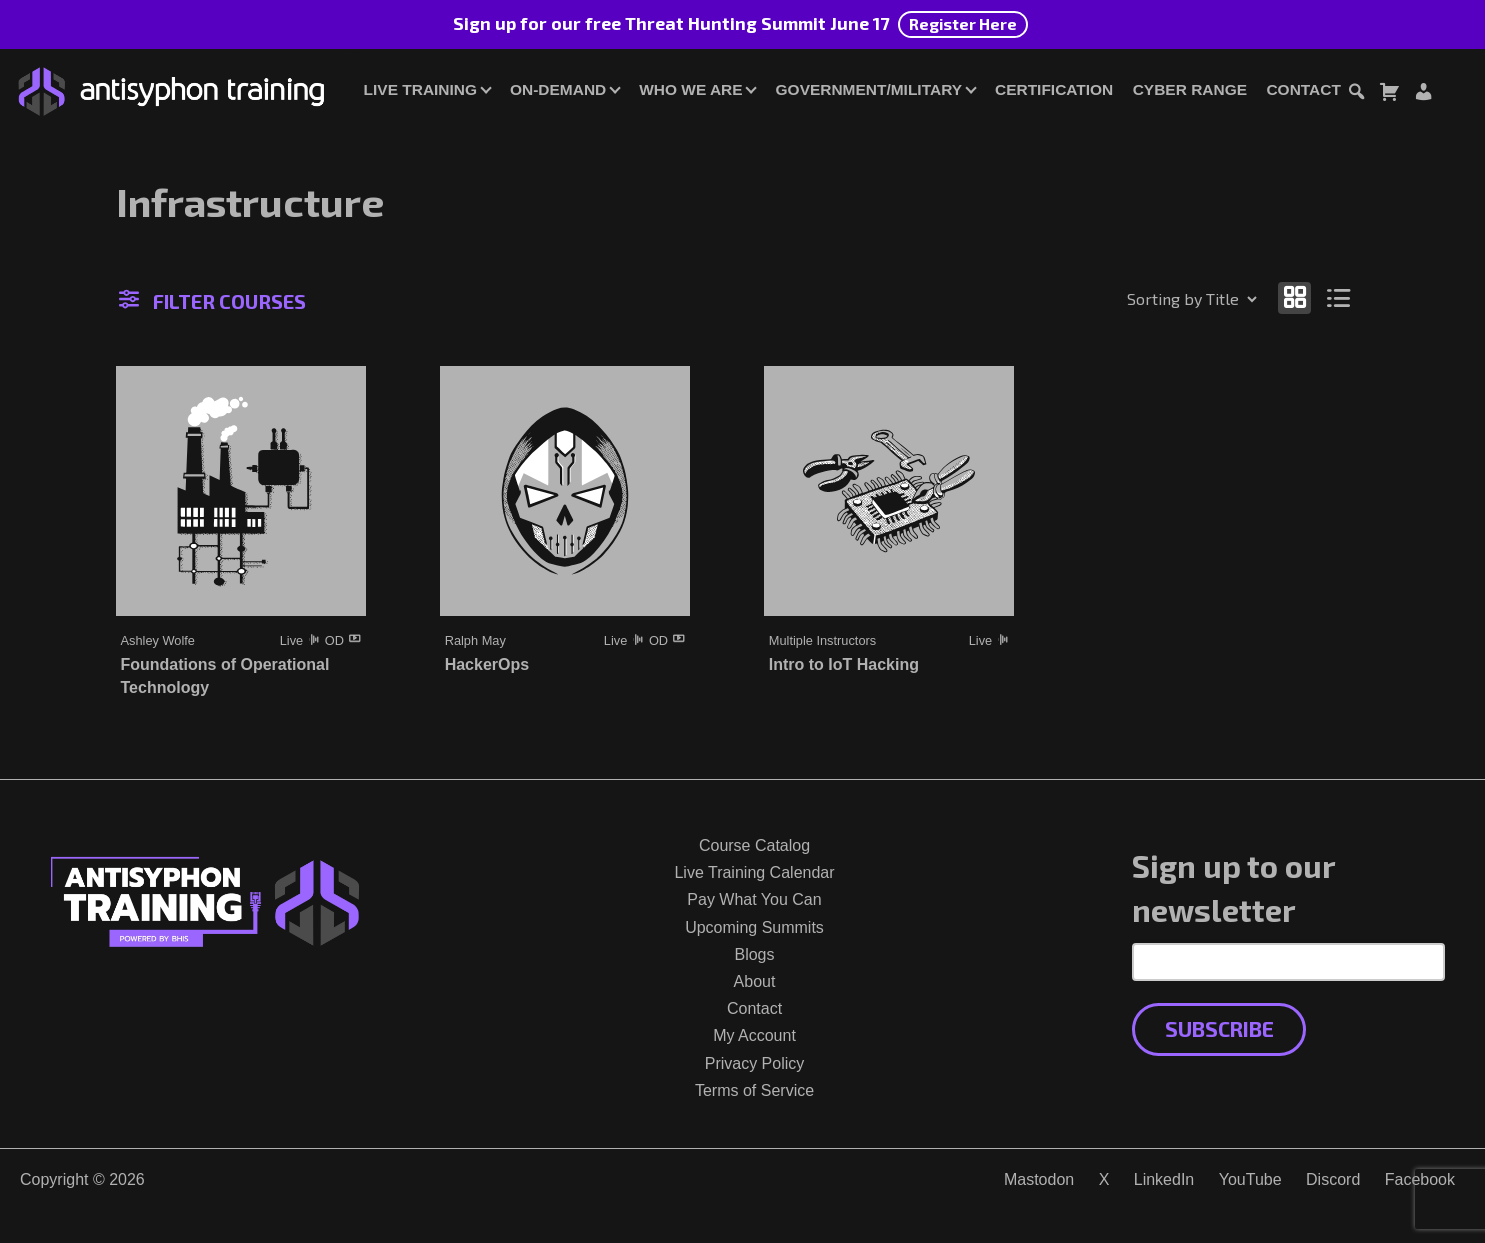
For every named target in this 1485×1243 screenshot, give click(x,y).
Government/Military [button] (869, 89)
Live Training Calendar (754, 872)
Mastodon (1039, 1179)
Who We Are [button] (690, 89)
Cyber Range (1190, 89)
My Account (754, 1035)
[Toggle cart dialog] (1389, 94)
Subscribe (1219, 1028)
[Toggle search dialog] (1356, 94)
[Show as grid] (1295, 297)
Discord (1333, 1179)
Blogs (754, 954)
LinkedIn (1164, 1179)
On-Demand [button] (558, 89)
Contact (1303, 89)
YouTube (1250, 1179)
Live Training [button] (420, 89)
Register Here (963, 23)
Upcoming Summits (754, 927)
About (755, 981)
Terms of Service (754, 1090)
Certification (1054, 89)
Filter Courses (212, 301)
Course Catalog (754, 845)
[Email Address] (1288, 962)
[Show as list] (1338, 297)
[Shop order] (1149, 299)
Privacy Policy (755, 1063)
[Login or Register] (1423, 94)
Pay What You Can (754, 899)
